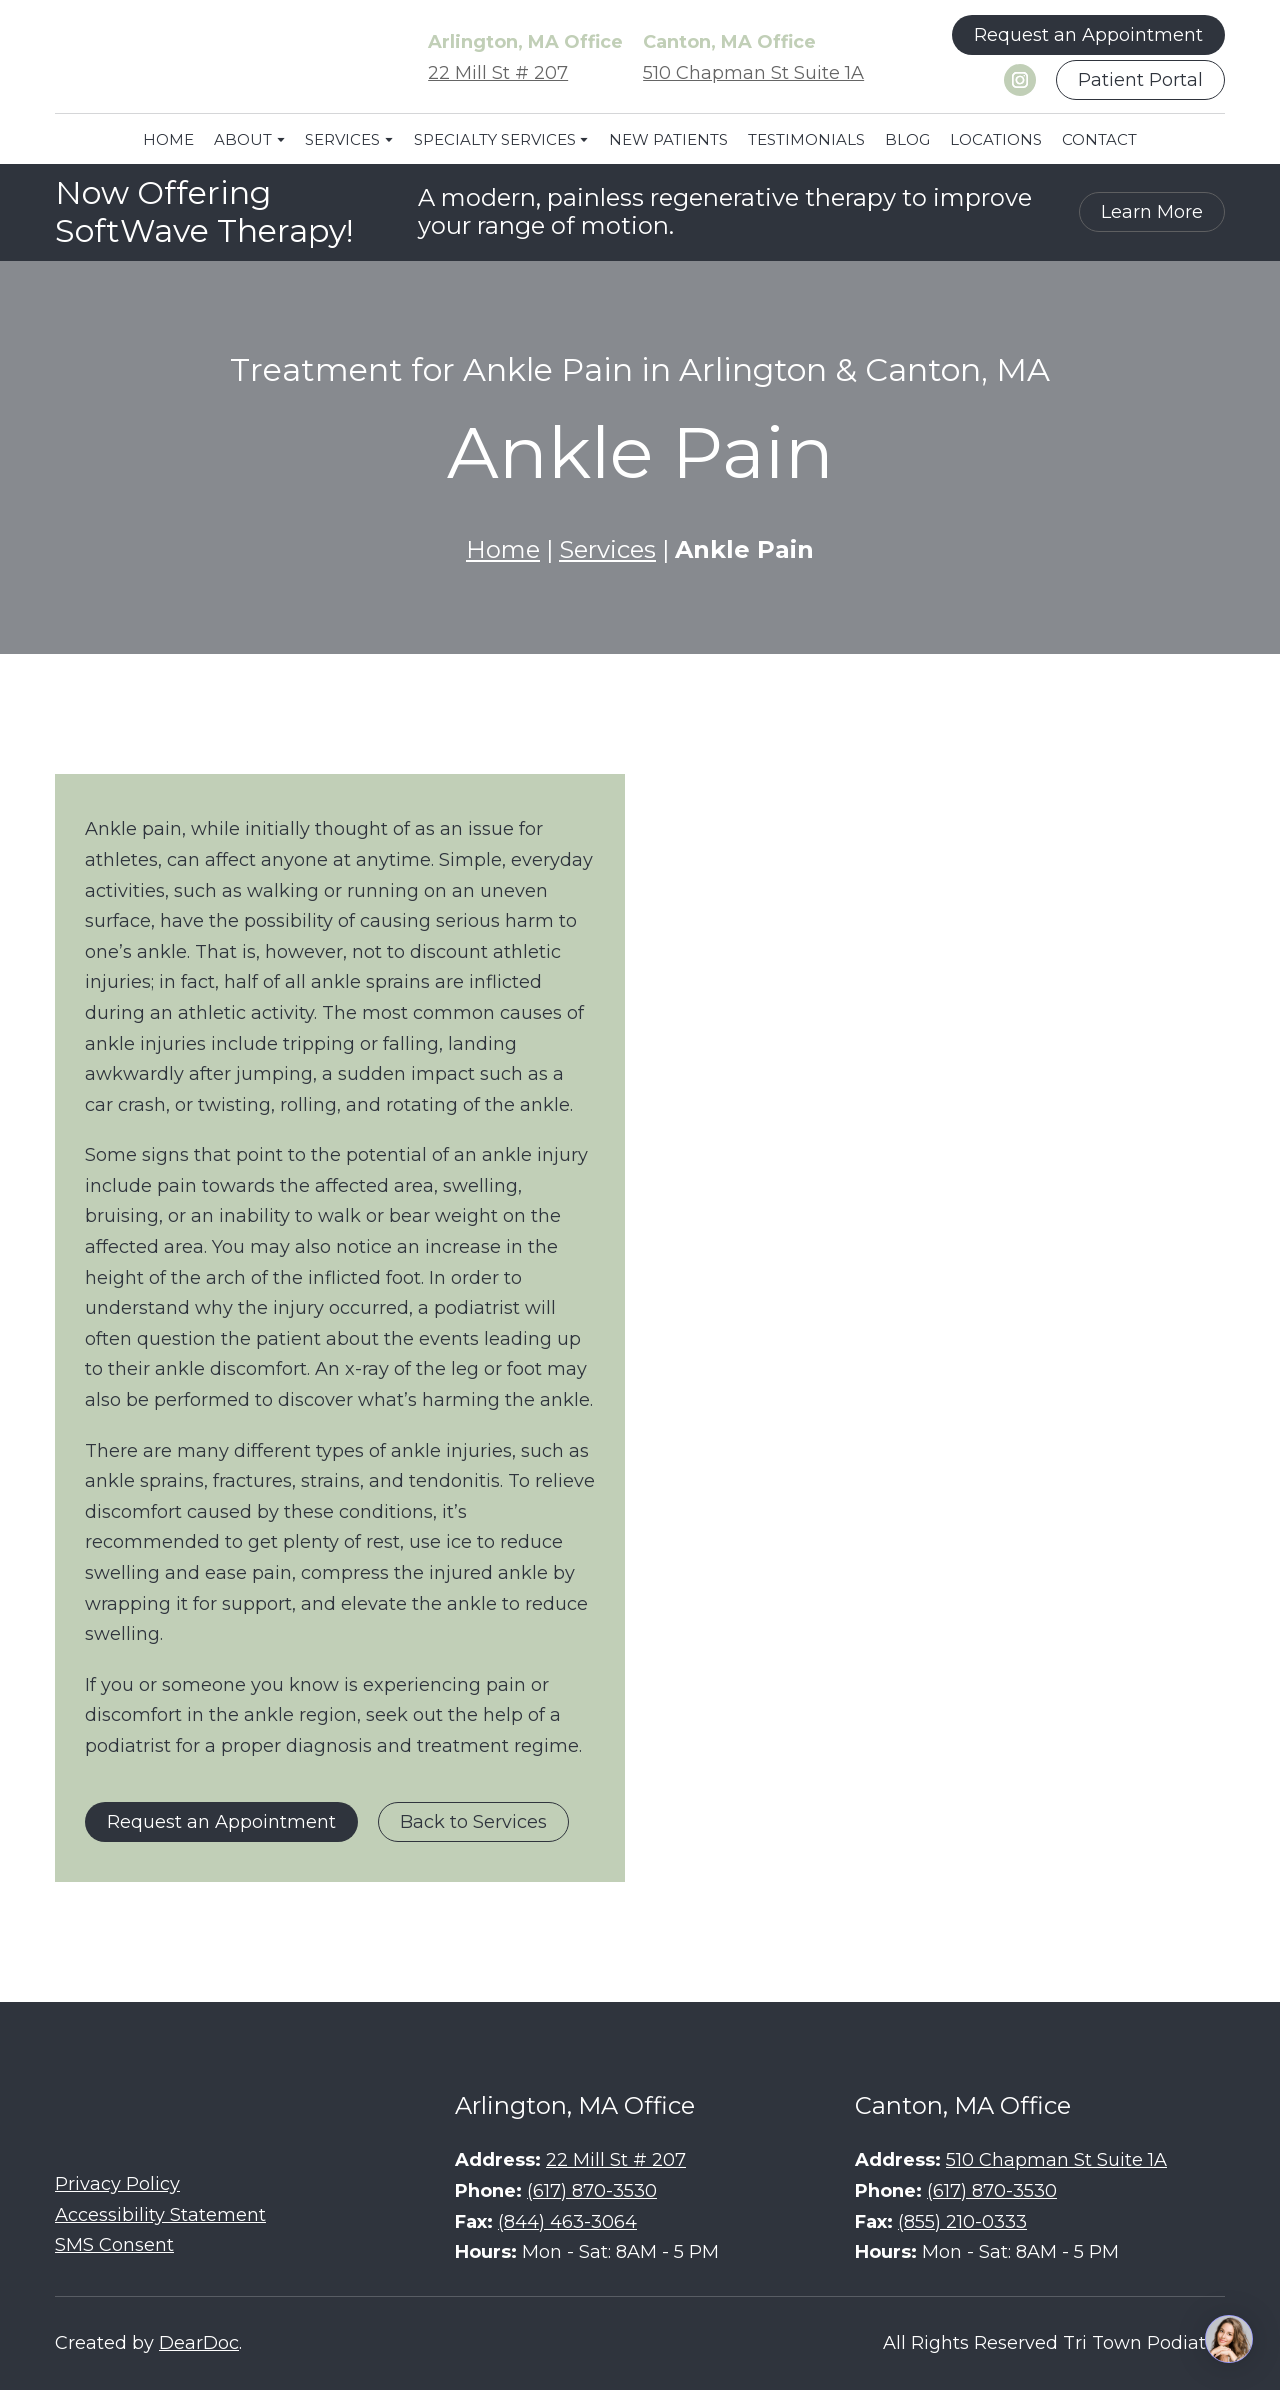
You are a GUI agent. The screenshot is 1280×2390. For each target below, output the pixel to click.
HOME (168, 139)
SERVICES (342, 139)
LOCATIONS (996, 139)
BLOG (907, 139)
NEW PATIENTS (668, 139)
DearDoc (199, 2343)
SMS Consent (114, 2245)
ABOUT (243, 139)
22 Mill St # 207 (498, 73)
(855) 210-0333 (962, 2222)
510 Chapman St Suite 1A (753, 73)
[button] (1088, 35)
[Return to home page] (205, 58)
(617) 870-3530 (592, 2191)
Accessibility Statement (160, 2215)
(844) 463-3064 (567, 2222)
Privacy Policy (117, 2184)
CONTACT (1099, 139)
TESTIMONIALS (806, 139)
